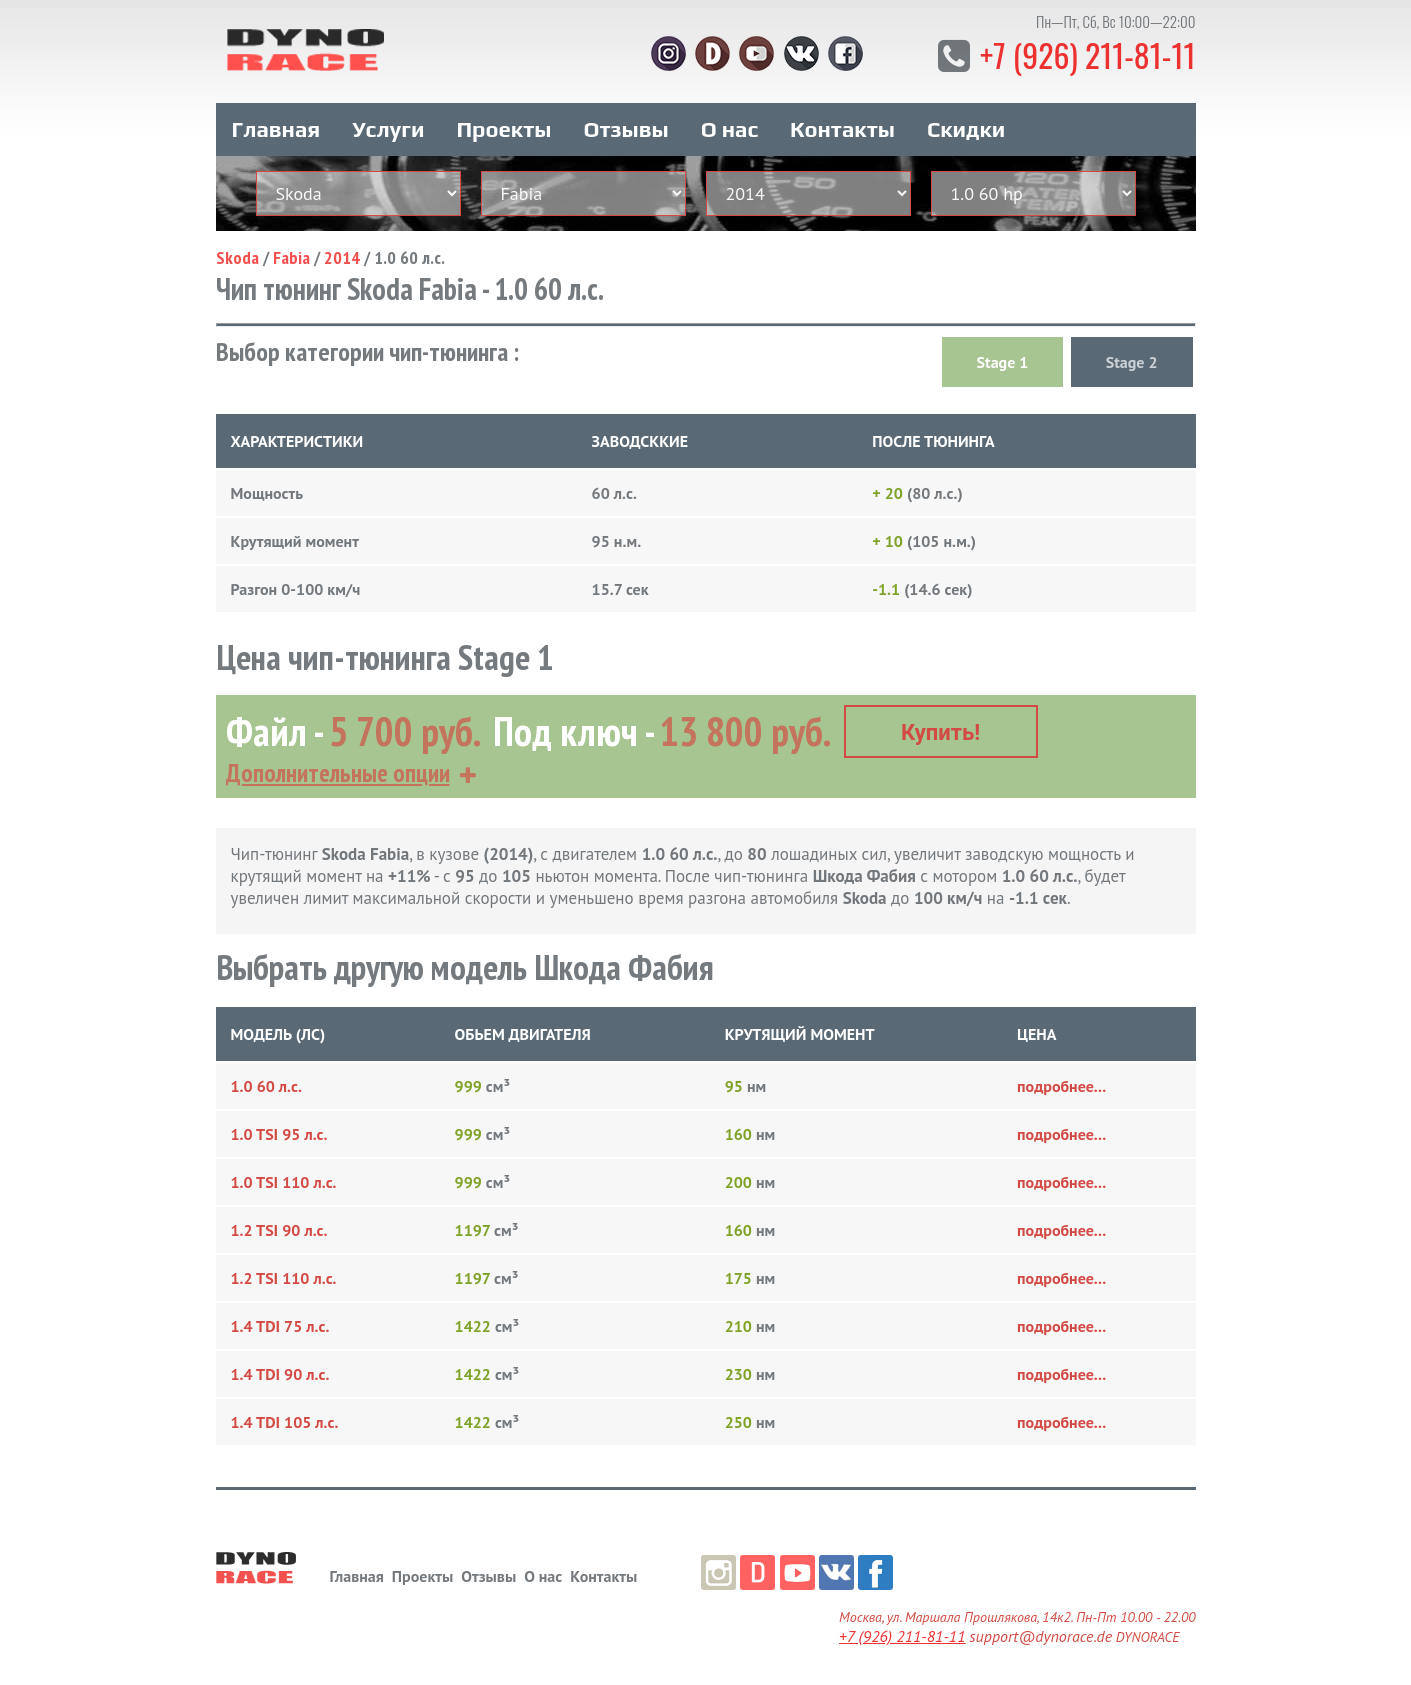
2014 (342, 256)
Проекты (503, 128)
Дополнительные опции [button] (338, 772)
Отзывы (625, 128)
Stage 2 (1132, 361)
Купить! (940, 731)
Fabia (291, 256)
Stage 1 (1003, 361)
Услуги (388, 128)
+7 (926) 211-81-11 (1087, 54)
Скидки (966, 128)
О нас (729, 128)
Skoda (237, 256)
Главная (276, 128)
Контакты (842, 128)
